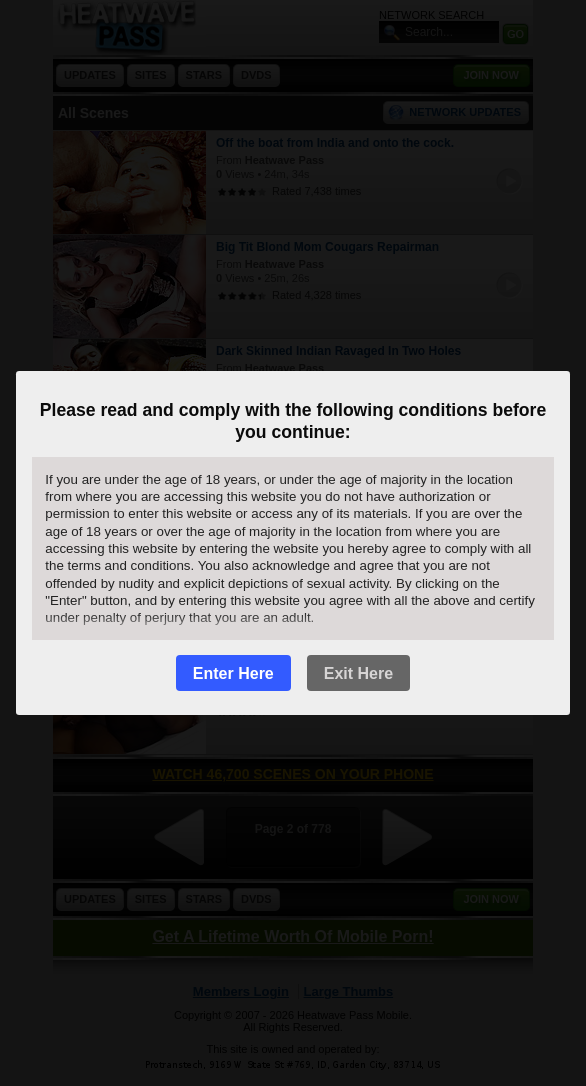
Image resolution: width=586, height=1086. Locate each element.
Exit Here (358, 673)
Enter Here (233, 673)
